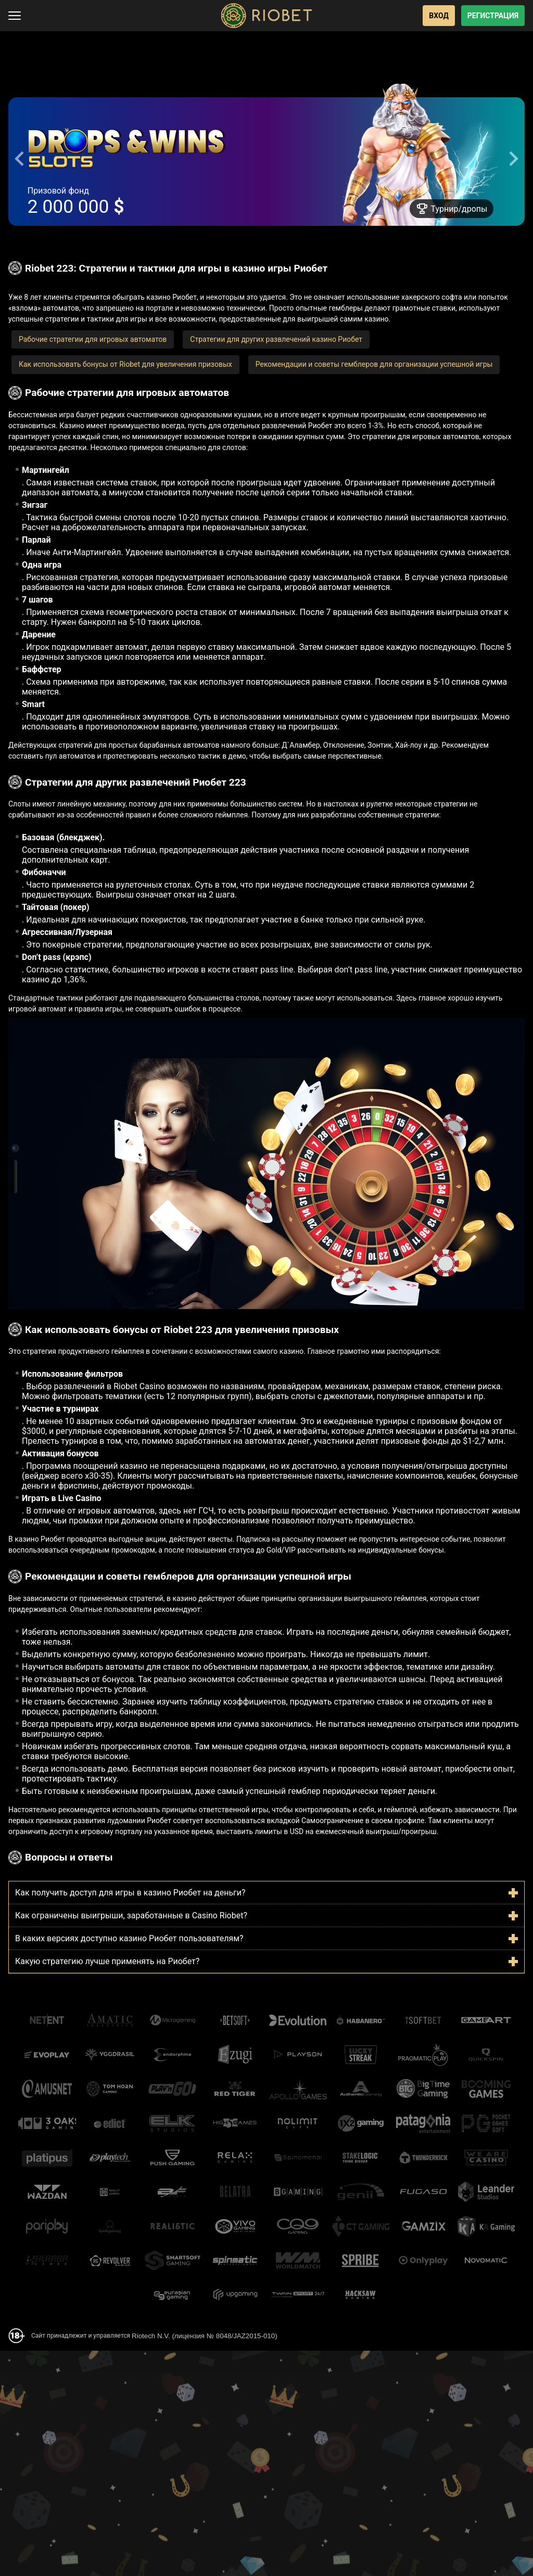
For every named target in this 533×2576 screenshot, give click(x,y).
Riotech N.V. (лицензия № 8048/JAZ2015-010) (204, 2336)
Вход (439, 15)
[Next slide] (513, 158)
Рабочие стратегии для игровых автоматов (93, 339)
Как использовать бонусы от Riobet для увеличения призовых (125, 364)
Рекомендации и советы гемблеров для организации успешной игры (374, 364)
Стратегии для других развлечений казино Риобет (276, 339)
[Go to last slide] (20, 158)
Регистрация (492, 15)
